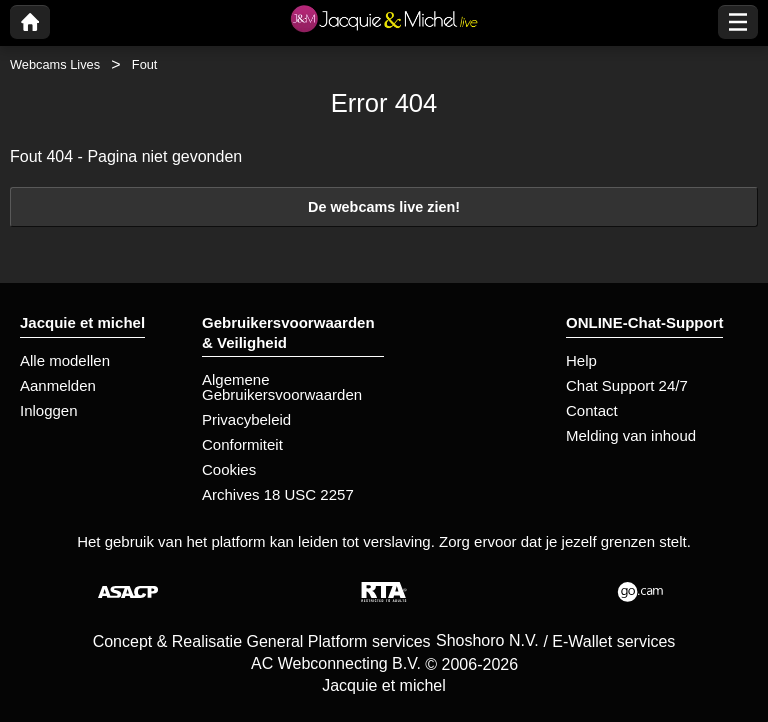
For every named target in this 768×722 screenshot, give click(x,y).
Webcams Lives (55, 64)
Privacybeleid (246, 419)
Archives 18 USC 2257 (278, 494)
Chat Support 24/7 (627, 385)
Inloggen (49, 410)
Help (581, 360)
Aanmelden (58, 385)
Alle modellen (65, 360)
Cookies (229, 469)
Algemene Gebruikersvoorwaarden (282, 387)
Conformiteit (242, 444)
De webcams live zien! (384, 207)
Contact (592, 410)
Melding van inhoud (631, 435)
